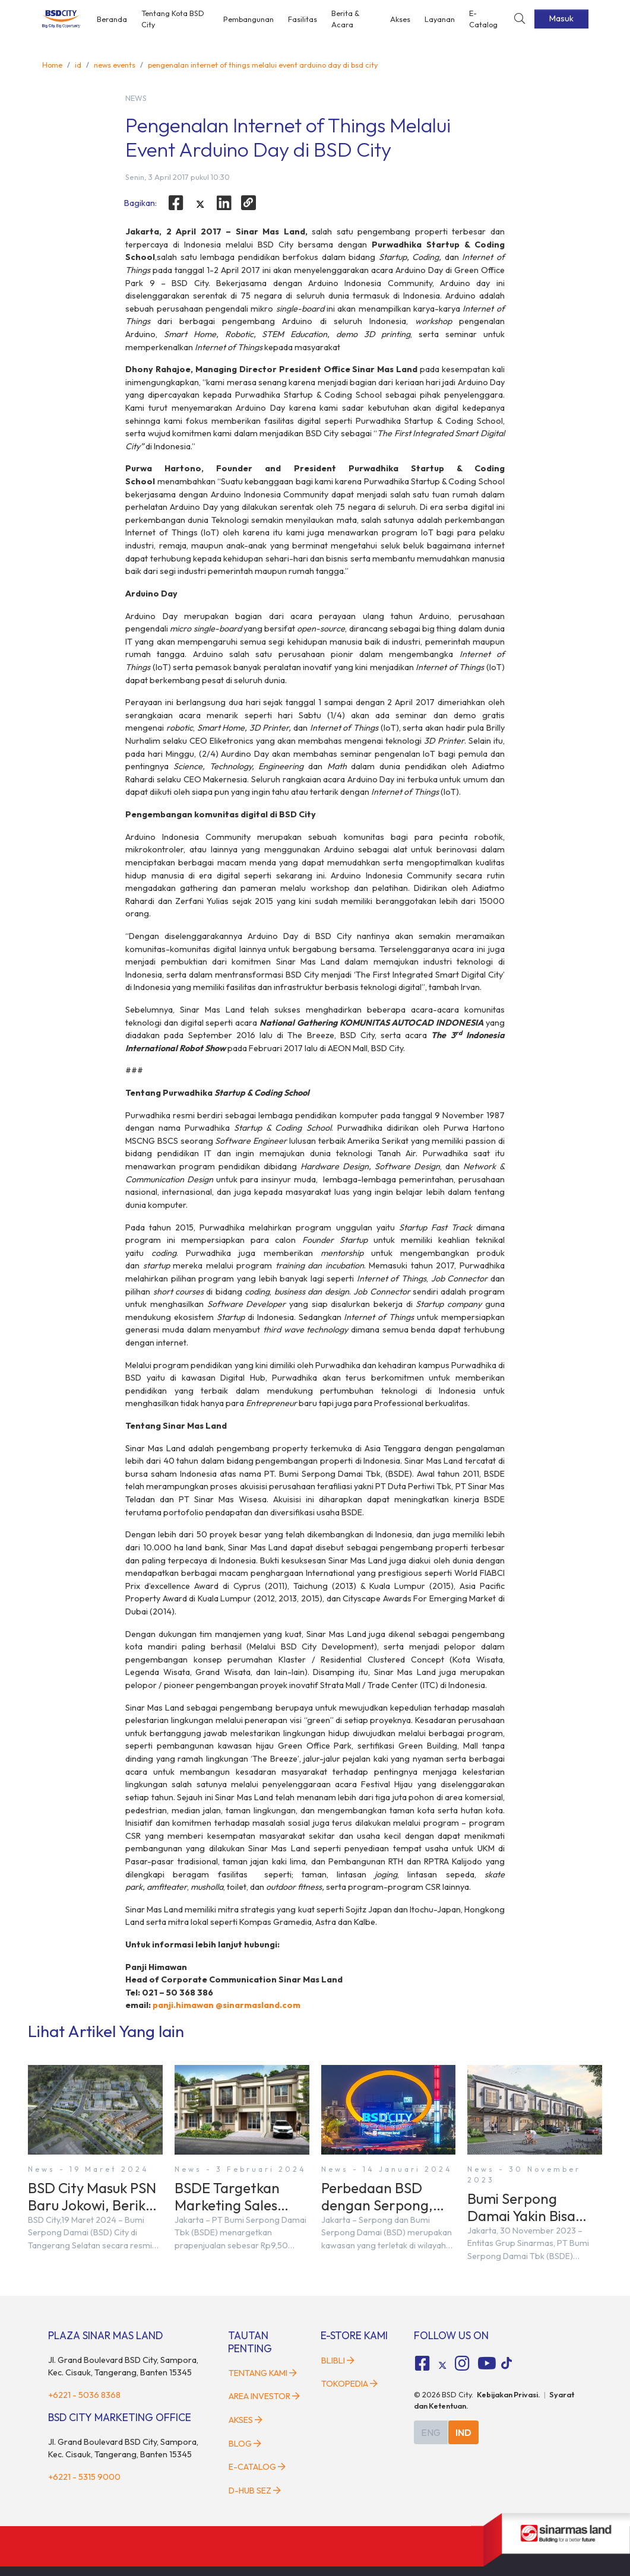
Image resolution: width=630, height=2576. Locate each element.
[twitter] (200, 204)
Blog (245, 2443)
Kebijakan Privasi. (508, 2394)
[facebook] (175, 202)
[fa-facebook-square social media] (422, 2363)
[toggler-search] (519, 19)
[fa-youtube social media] (486, 2363)
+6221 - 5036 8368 (84, 2395)
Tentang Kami (263, 2373)
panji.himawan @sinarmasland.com (226, 2005)
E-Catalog (483, 18)
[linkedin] (224, 202)
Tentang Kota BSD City (172, 18)
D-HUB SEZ (255, 2490)
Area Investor (264, 2396)
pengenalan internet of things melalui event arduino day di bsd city (263, 64)
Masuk (561, 18)
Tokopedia (349, 2383)
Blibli (337, 2360)
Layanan (440, 19)
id (78, 64)
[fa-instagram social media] (462, 2363)
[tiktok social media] (442, 2365)
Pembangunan (248, 19)
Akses (400, 19)
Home (52, 64)
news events (114, 64)
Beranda (112, 19)
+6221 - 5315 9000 (84, 2477)
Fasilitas (302, 19)
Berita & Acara (345, 18)
